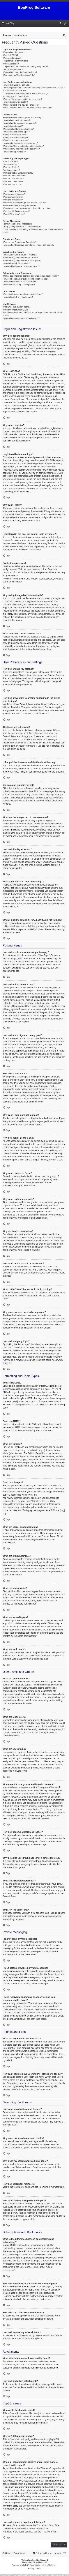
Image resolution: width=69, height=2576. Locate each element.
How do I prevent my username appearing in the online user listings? (33, 88)
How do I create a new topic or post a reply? (22, 117)
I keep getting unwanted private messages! (22, 226)
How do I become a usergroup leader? (20, 205)
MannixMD (42, 2562)
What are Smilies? (11, 167)
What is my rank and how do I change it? (21, 105)
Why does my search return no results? (20, 257)
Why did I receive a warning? (16, 140)
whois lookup (22, 2477)
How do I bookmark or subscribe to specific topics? (25, 279)
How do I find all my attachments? (18, 297)
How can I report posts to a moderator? (20, 143)
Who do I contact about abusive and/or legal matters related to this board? (32, 313)
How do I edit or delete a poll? (16, 132)
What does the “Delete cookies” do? (19, 75)
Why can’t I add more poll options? (18, 129)
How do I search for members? (16, 263)
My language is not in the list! (16, 96)
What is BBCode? (11, 161)
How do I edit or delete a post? (16, 120)
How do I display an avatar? (15, 102)
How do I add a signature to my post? (19, 123)
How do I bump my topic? (14, 152)
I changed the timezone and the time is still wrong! (25, 93)
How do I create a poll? (13, 126)
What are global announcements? (18, 173)
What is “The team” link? (14, 214)
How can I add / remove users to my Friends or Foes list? (28, 245)
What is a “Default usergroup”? (16, 211)
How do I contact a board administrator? (21, 318)
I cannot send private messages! (17, 224)
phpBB (59, 800)
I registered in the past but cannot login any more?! (25, 66)
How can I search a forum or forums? (19, 255)
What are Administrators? (14, 194)
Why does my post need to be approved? (21, 149)
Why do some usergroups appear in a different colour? (27, 208)
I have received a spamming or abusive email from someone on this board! (33, 230)
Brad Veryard (42, 2560)
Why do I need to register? (14, 52)
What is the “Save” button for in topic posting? (23, 146)
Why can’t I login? (11, 64)
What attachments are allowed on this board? (23, 294)
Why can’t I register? (12, 58)
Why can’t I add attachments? (16, 137)
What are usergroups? (13, 200)
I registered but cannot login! (15, 61)
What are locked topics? (13, 181)
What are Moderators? (13, 197)
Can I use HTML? (11, 164)
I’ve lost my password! (13, 69)
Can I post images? (11, 170)
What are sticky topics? (13, 178)
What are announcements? (15, 176)
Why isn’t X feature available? (16, 310)
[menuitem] (10, 23)
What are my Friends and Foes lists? (19, 242)
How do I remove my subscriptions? (19, 284)
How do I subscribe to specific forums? (20, 281)
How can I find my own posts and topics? (21, 266)
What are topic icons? (12, 184)
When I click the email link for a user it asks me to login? (28, 108)
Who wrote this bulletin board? (16, 307)
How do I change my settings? (16, 85)
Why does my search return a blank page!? (22, 260)
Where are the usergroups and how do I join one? (25, 203)
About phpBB (25, 2422)
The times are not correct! (14, 90)
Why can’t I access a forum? (15, 134)
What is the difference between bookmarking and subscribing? (31, 276)
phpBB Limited (22, 2416)
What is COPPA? (10, 55)
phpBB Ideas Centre (16, 2445)
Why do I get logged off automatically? (20, 72)
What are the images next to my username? (22, 99)
